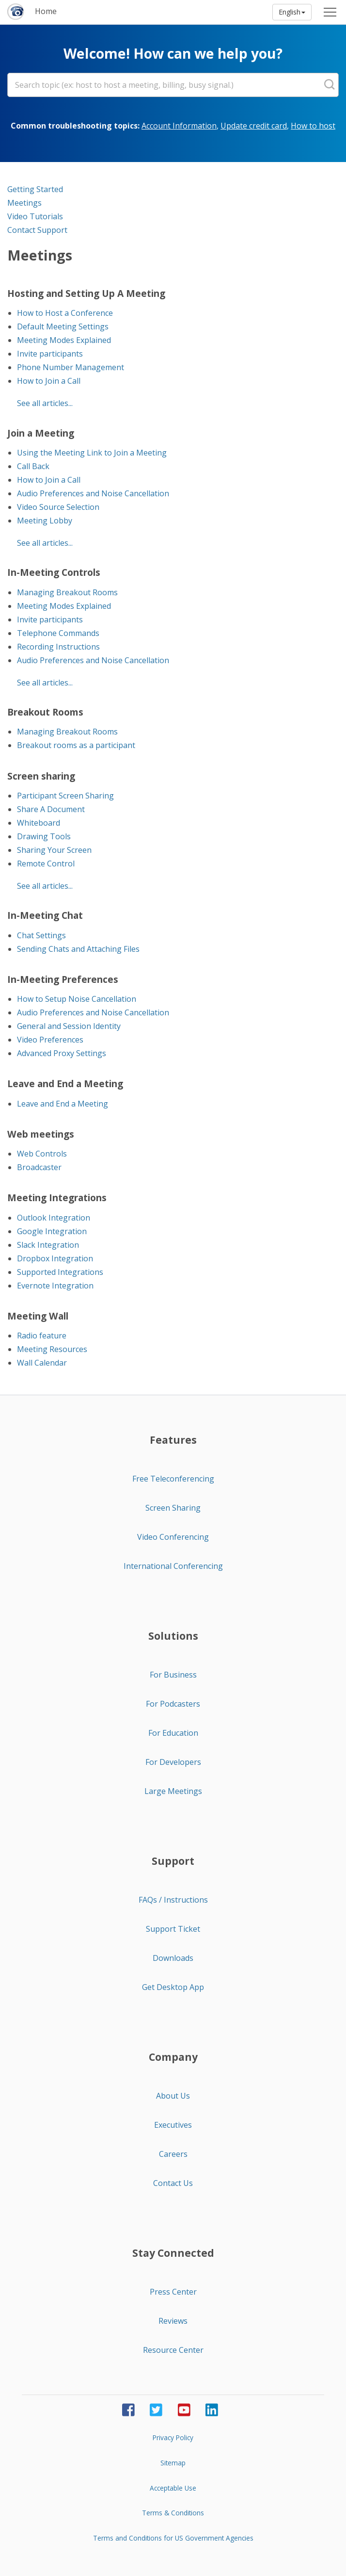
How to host (313, 125)
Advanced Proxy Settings (61, 1053)
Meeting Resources (52, 1349)
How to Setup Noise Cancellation (76, 999)
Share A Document (51, 809)
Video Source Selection (58, 507)
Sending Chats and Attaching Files (78, 949)
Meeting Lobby (44, 520)
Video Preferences (50, 1039)
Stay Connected (173, 2253)
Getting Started (35, 189)
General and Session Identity (69, 1026)
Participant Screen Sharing (65, 795)
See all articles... (45, 403)
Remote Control (46, 863)
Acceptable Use (173, 2488)
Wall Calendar (42, 1362)
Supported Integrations (60, 1272)
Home (46, 11)
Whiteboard (38, 822)
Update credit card (253, 125)
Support (173, 1861)
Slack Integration (48, 1244)
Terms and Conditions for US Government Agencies (173, 2538)
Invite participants (50, 353)
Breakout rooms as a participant (76, 745)
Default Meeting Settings (63, 326)
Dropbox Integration (55, 1258)
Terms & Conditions (173, 2512)
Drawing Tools (44, 836)
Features (173, 1440)
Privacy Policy (173, 2437)
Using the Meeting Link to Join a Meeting (92, 452)
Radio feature (41, 1335)
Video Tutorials (35, 216)
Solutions (173, 1636)
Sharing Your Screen (54, 850)
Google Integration (52, 1231)
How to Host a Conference (65, 313)
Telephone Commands (58, 633)
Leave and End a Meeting (62, 1103)
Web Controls (42, 1153)
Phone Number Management (70, 367)
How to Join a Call (48, 380)
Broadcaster (39, 1167)
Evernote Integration (55, 1285)
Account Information (179, 125)
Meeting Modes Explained (64, 340)
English (292, 11)
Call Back (33, 466)
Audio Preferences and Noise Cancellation (93, 493)
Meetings (24, 202)
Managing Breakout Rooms (67, 592)
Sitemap (173, 2462)
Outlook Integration (53, 1217)
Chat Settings (41, 935)
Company (173, 2057)
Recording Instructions (58, 646)
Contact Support (37, 230)
